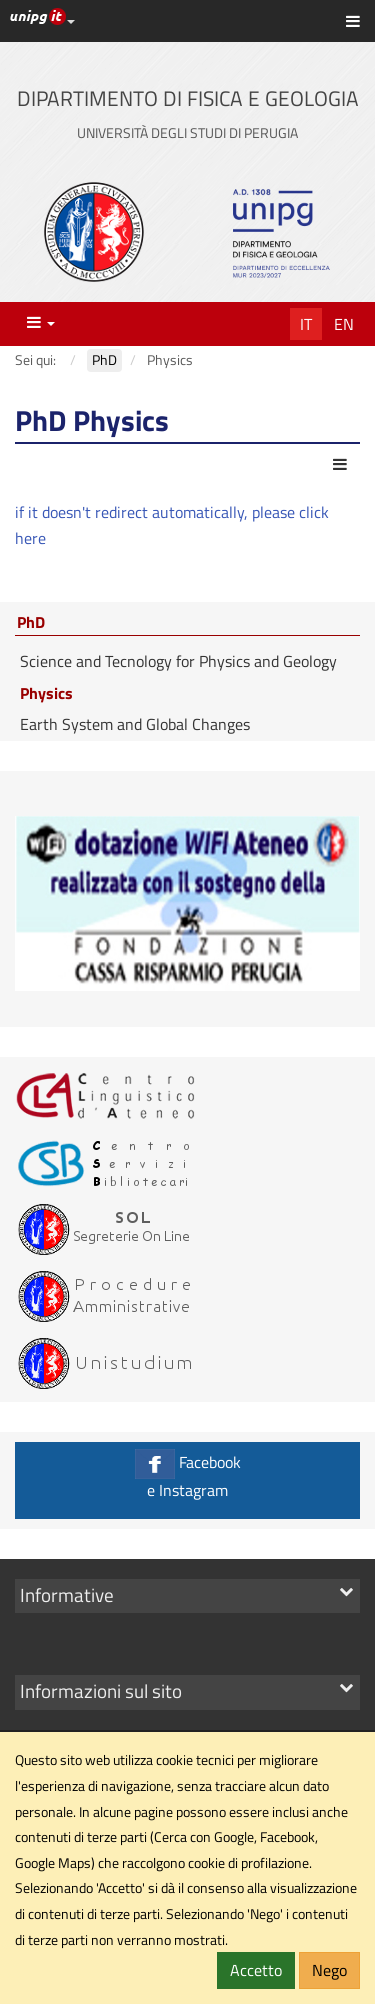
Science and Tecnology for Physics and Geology (178, 661)
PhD (31, 623)
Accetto (256, 1970)
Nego (329, 1970)
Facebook (187, 1475)
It (306, 324)
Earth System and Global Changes (135, 724)
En (344, 324)
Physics (46, 693)
